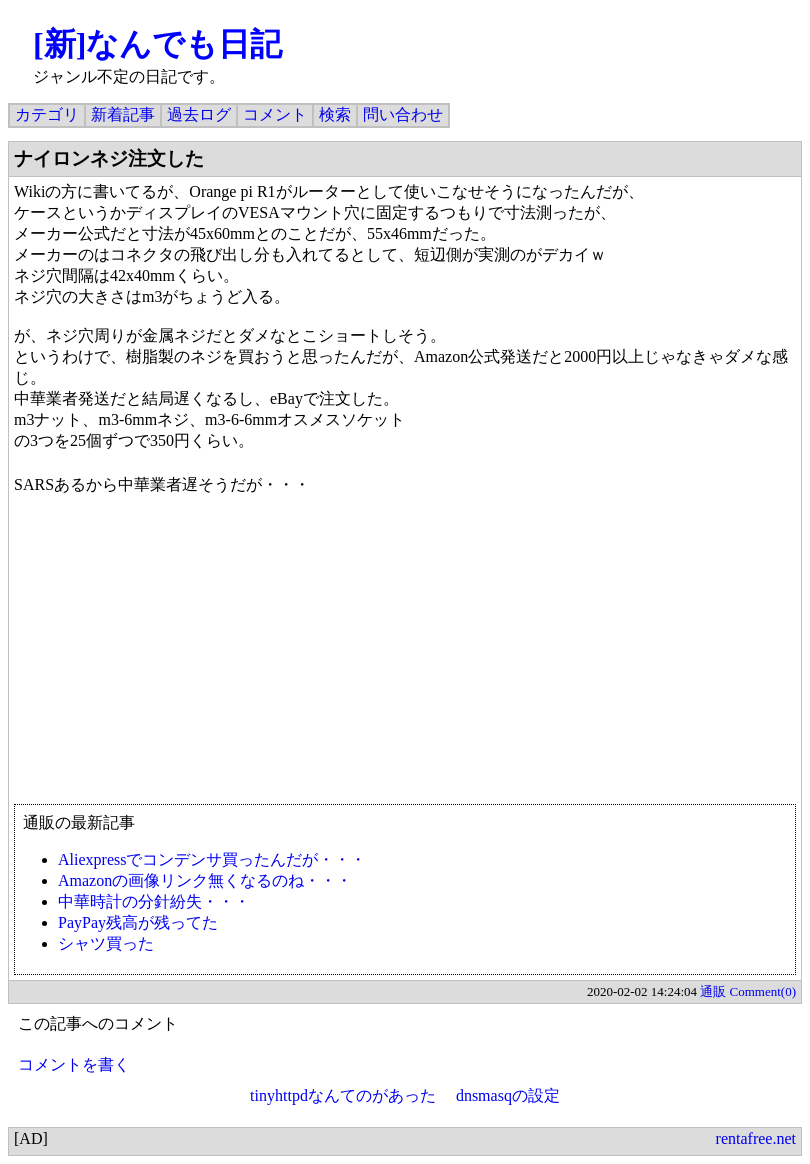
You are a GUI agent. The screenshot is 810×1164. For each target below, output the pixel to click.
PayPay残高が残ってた (138, 922)
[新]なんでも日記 (157, 44)
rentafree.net (756, 1138)
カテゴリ (47, 114)
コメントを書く (74, 1064)
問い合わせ (403, 114)
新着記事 (123, 114)
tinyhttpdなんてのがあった (343, 1095)
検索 (335, 114)
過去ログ (199, 114)
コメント (275, 114)
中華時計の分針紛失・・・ (154, 901)
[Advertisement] (405, 659)
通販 (713, 991)
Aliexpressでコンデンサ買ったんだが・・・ (212, 859)
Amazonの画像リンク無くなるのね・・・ (205, 880)
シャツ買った (106, 943)
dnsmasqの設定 (508, 1095)
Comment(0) (763, 991)
